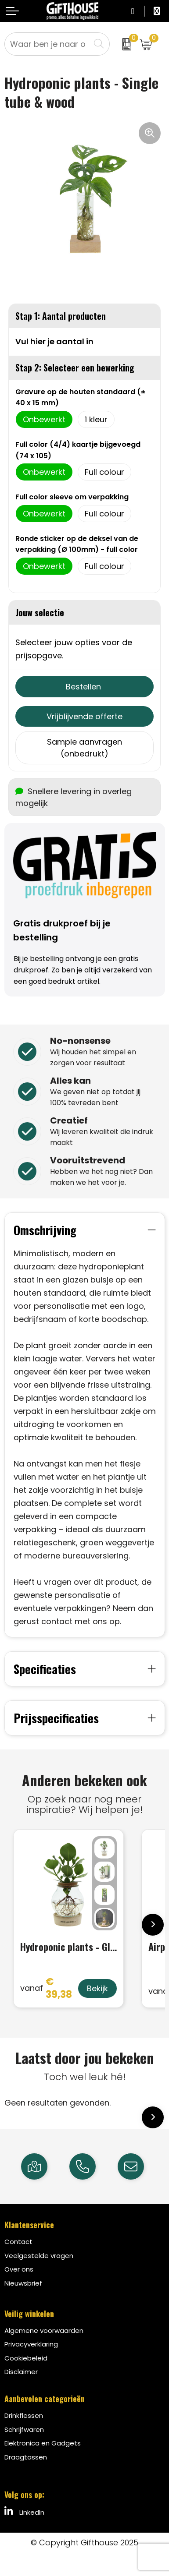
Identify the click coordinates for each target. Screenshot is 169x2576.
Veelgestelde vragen (38, 2255)
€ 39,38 (46, 1988)
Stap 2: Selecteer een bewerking (74, 367)
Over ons (18, 2269)
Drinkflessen (23, 2415)
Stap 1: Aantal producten (60, 315)
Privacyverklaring (31, 2344)
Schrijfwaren (24, 2429)
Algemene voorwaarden (43, 2330)
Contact (18, 2241)
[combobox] (47, 44)
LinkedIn (24, 2511)
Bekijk (97, 1988)
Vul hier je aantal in (54, 341)
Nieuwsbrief (23, 2283)
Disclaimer (21, 2371)
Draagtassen (25, 2457)
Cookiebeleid (25, 2358)
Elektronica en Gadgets (42, 2443)
